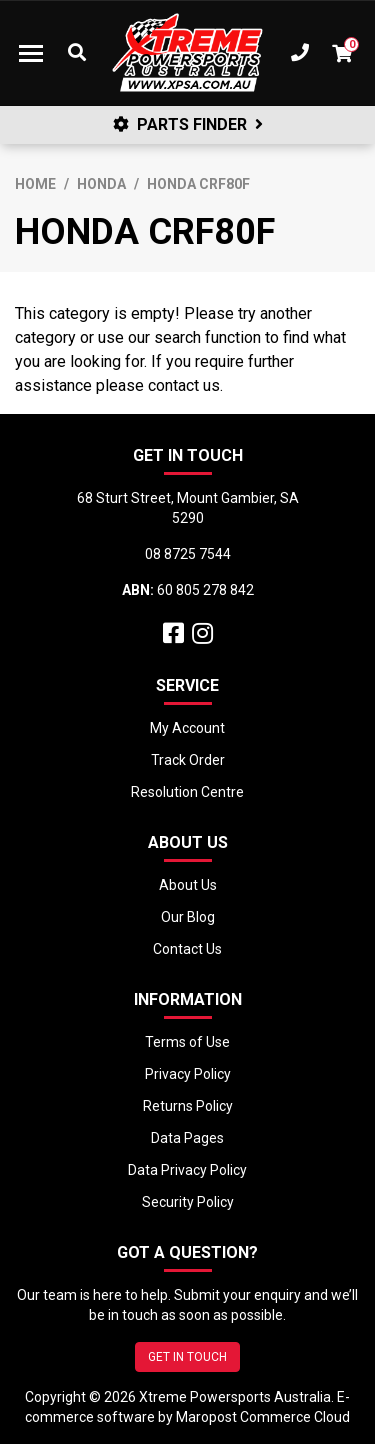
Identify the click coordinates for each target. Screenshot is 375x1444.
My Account (187, 728)
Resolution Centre (187, 792)
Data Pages (187, 1138)
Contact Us (187, 949)
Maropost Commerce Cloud (263, 1417)
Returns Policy (188, 1106)
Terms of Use (187, 1042)
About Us (188, 885)
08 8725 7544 (188, 554)
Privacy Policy (188, 1074)
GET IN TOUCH (187, 1357)
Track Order (188, 760)
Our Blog (188, 917)
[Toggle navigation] (31, 53)
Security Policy (188, 1202)
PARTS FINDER (188, 124)
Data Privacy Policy (187, 1170)
